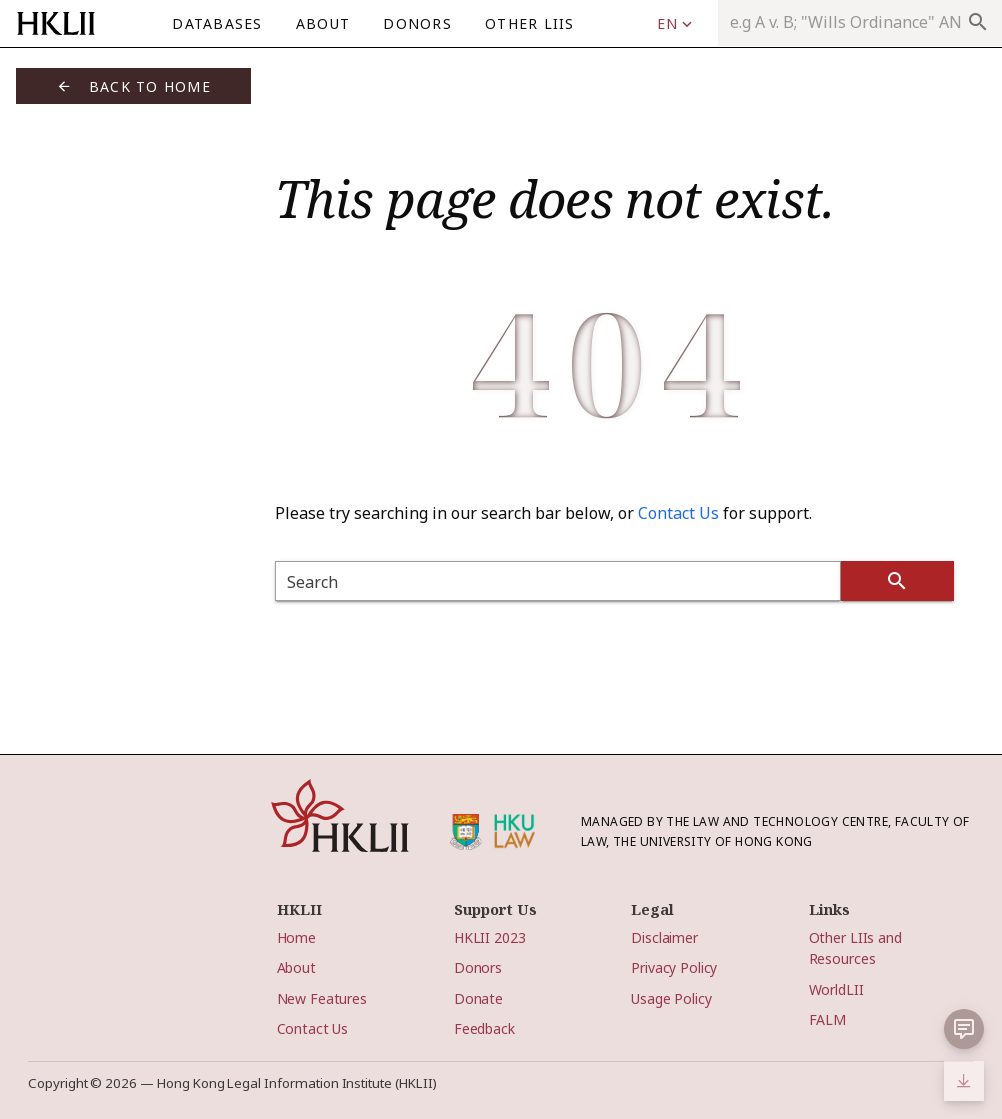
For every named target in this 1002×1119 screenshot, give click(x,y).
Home (296, 937)
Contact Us (678, 513)
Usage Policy (671, 998)
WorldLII (836, 989)
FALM (827, 1019)
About (296, 967)
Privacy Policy (674, 967)
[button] (964, 1029)
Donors (478, 967)
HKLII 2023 (490, 937)
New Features (322, 998)
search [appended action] (978, 22)
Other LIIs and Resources (855, 948)
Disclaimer (664, 937)
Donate (478, 998)
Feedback (484, 1028)
